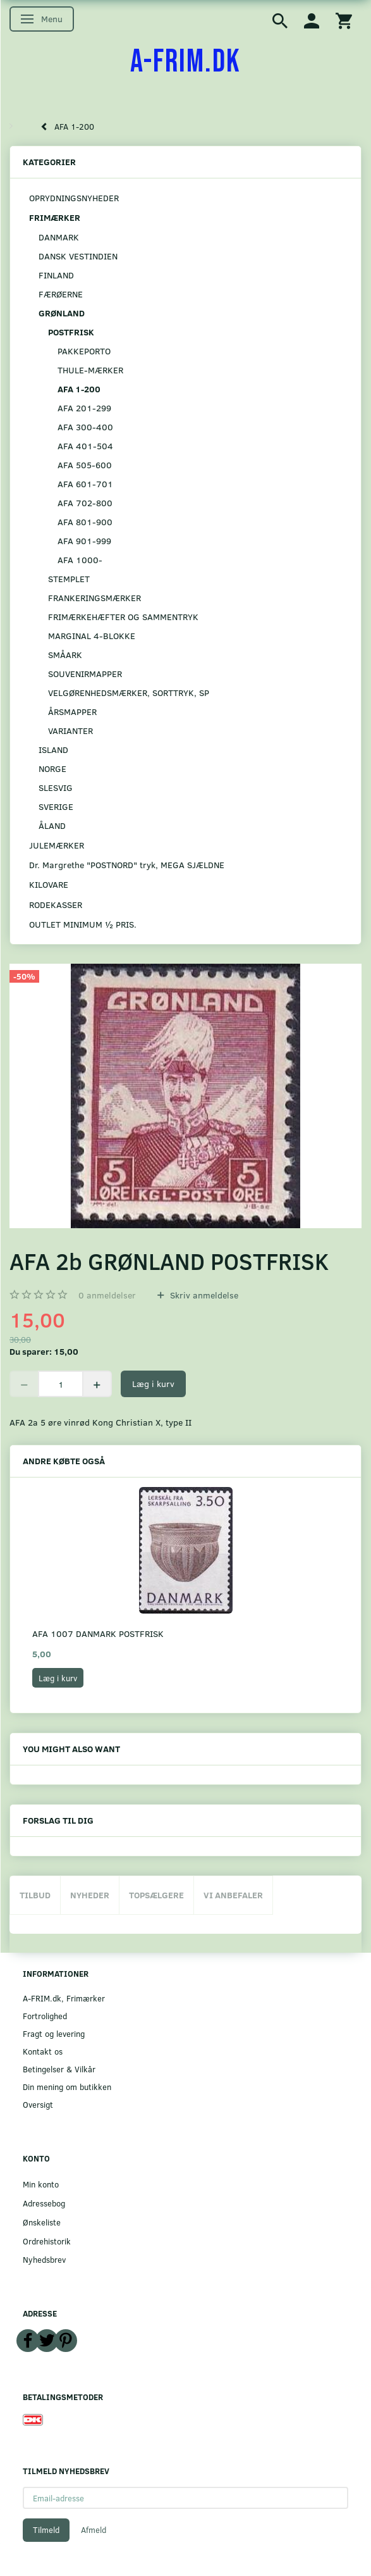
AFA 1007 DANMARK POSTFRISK (98, 1633)
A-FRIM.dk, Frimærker (64, 1998)
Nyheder (89, 1895)
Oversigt (38, 2104)
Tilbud (35, 1895)
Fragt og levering (54, 2033)
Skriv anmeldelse (202, 1295)
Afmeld (93, 2530)
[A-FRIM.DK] (185, 62)
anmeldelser (107, 1295)
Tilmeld (46, 2530)
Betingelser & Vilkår (59, 2068)
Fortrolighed (45, 2015)
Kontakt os (43, 2051)
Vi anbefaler (233, 1895)
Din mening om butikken (67, 2086)
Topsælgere (156, 1895)
